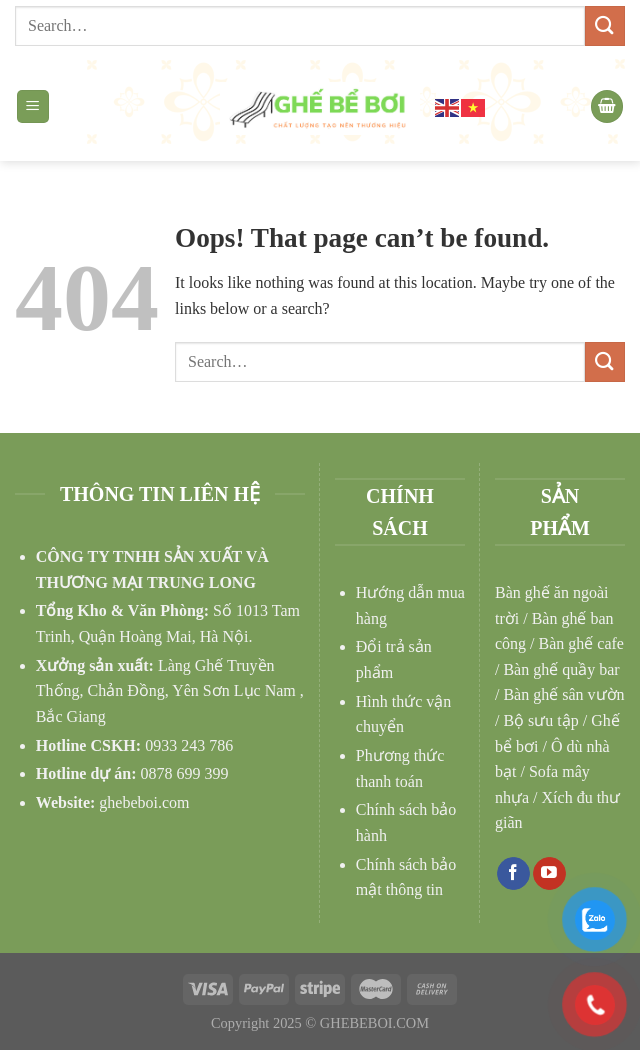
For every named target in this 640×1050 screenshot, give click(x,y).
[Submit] (605, 25)
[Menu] (33, 106)
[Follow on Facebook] (513, 874)
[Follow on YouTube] (549, 874)
